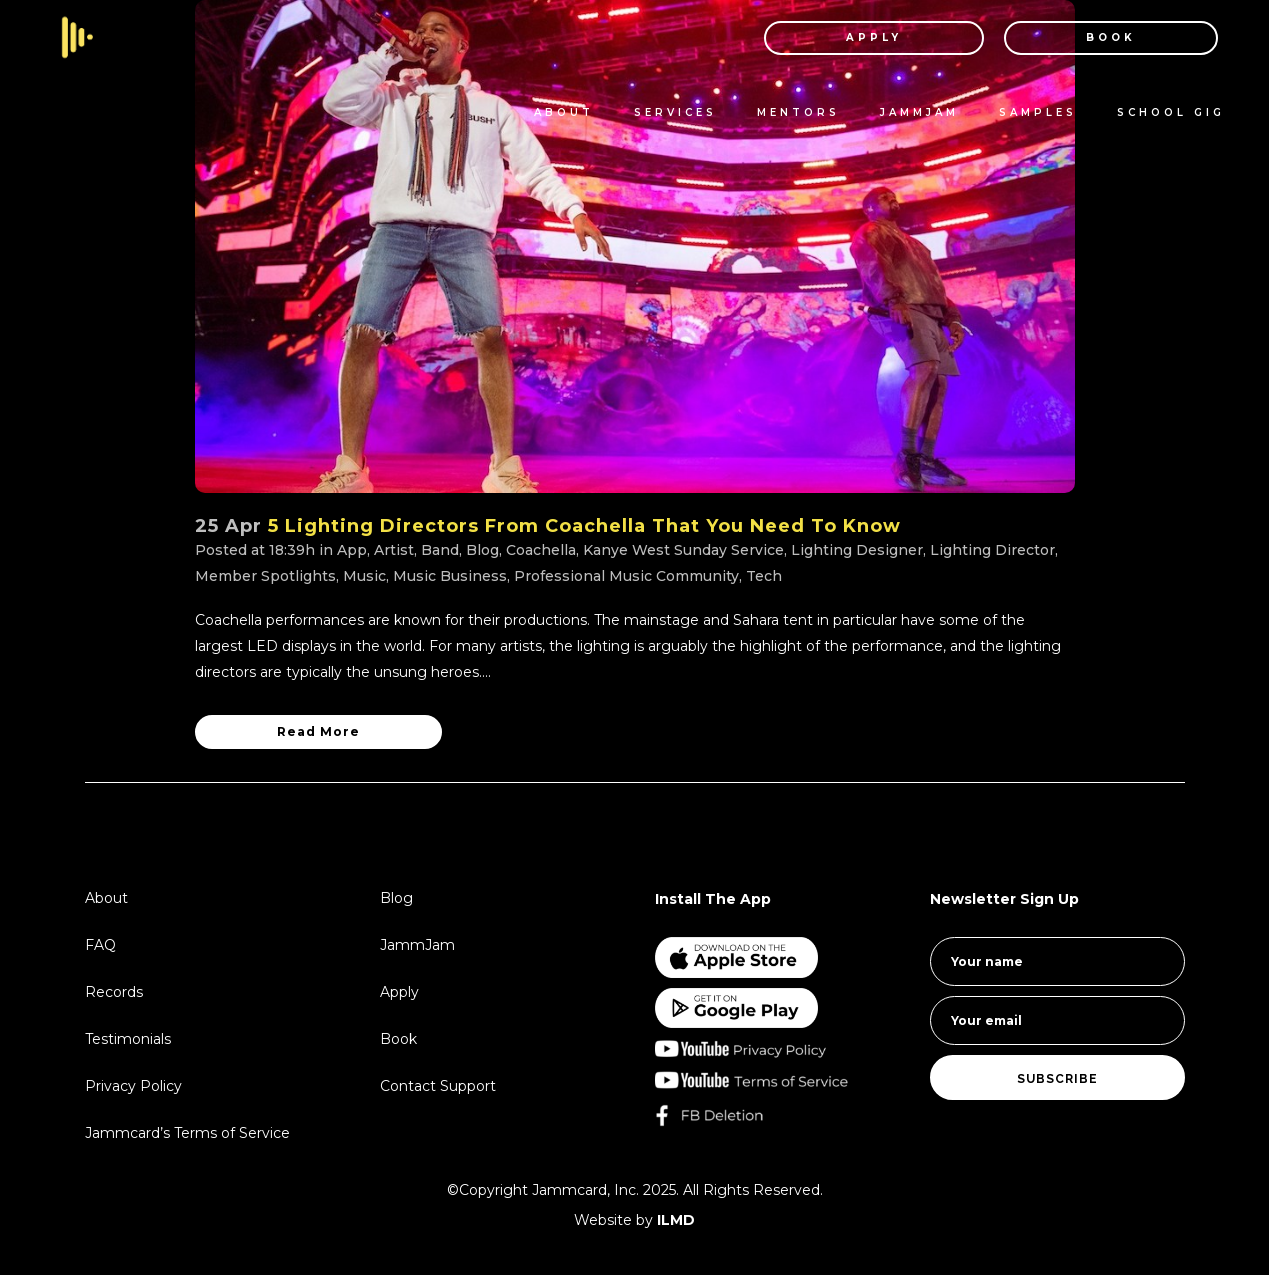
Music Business (450, 576)
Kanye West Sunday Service (683, 550)
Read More (318, 731)
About (106, 898)
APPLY (853, 37)
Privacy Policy (133, 1086)
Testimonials (128, 1039)
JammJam (417, 945)
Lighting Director (992, 550)
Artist (394, 550)
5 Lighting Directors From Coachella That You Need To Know (584, 526)
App (352, 550)
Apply (399, 992)
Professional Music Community (626, 576)
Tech (764, 576)
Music (364, 576)
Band (440, 550)
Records (114, 992)
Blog (482, 550)
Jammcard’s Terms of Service (187, 1133)
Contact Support (438, 1086)
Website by (634, 1220)
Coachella (541, 550)
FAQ (100, 945)
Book (398, 1039)
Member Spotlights (265, 576)
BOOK (1090, 37)
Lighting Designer (857, 550)
